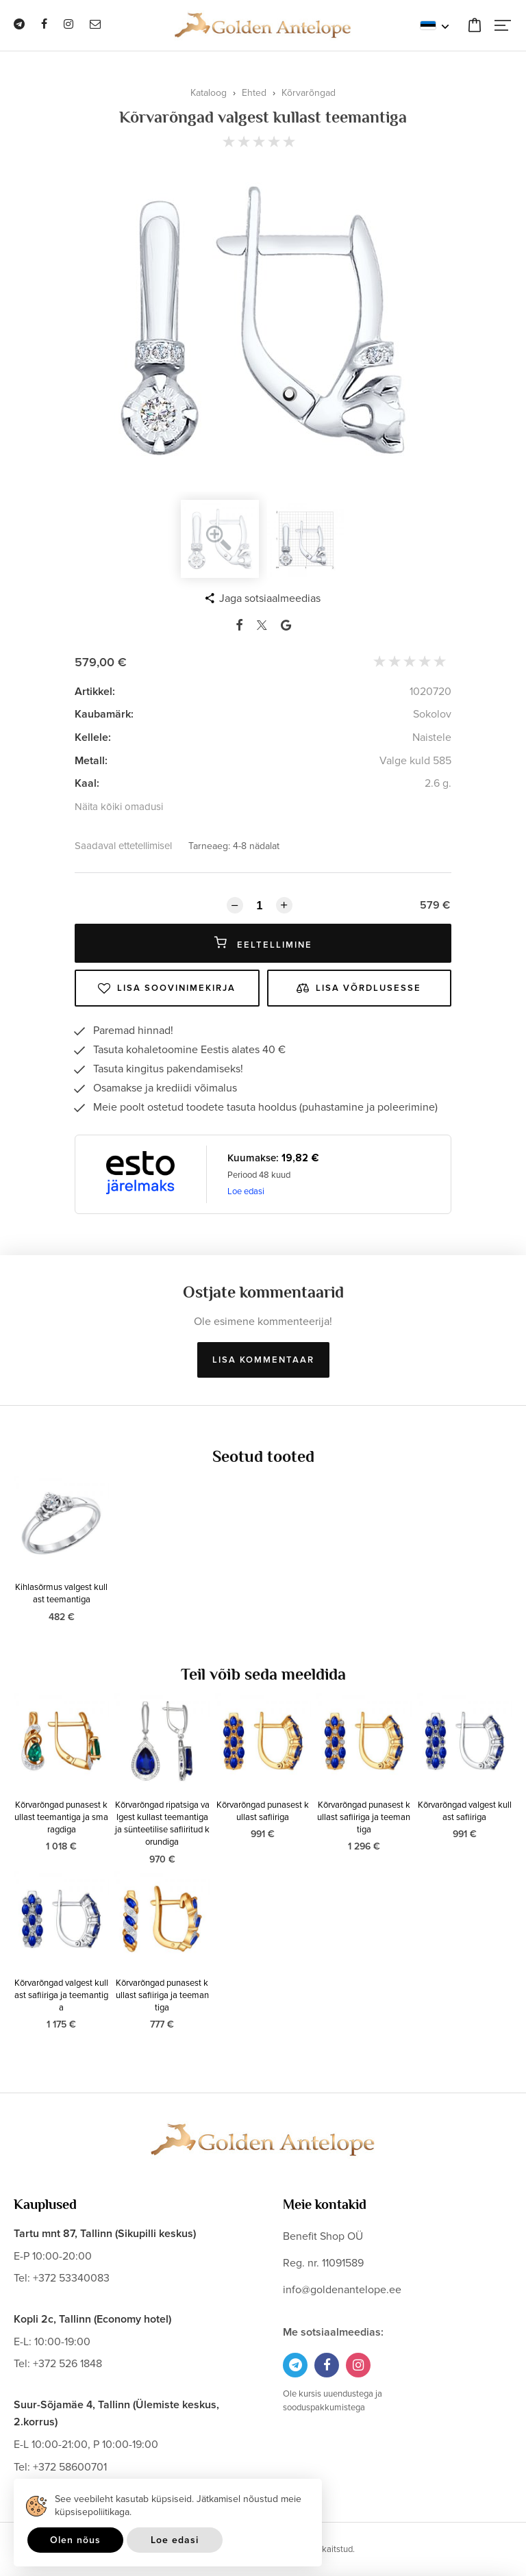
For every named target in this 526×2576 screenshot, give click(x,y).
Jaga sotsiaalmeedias (270, 598)
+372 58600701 (70, 2467)
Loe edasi (245, 1191)
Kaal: (87, 783)
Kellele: (93, 737)
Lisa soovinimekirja (167, 988)
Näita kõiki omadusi (119, 806)
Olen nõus (75, 2540)
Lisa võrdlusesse (359, 988)
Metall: (91, 761)
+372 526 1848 (67, 2364)
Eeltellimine (263, 943)
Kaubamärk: (104, 714)
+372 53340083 (71, 2278)
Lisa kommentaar (263, 1359)
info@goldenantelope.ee (342, 2290)
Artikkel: (95, 691)
